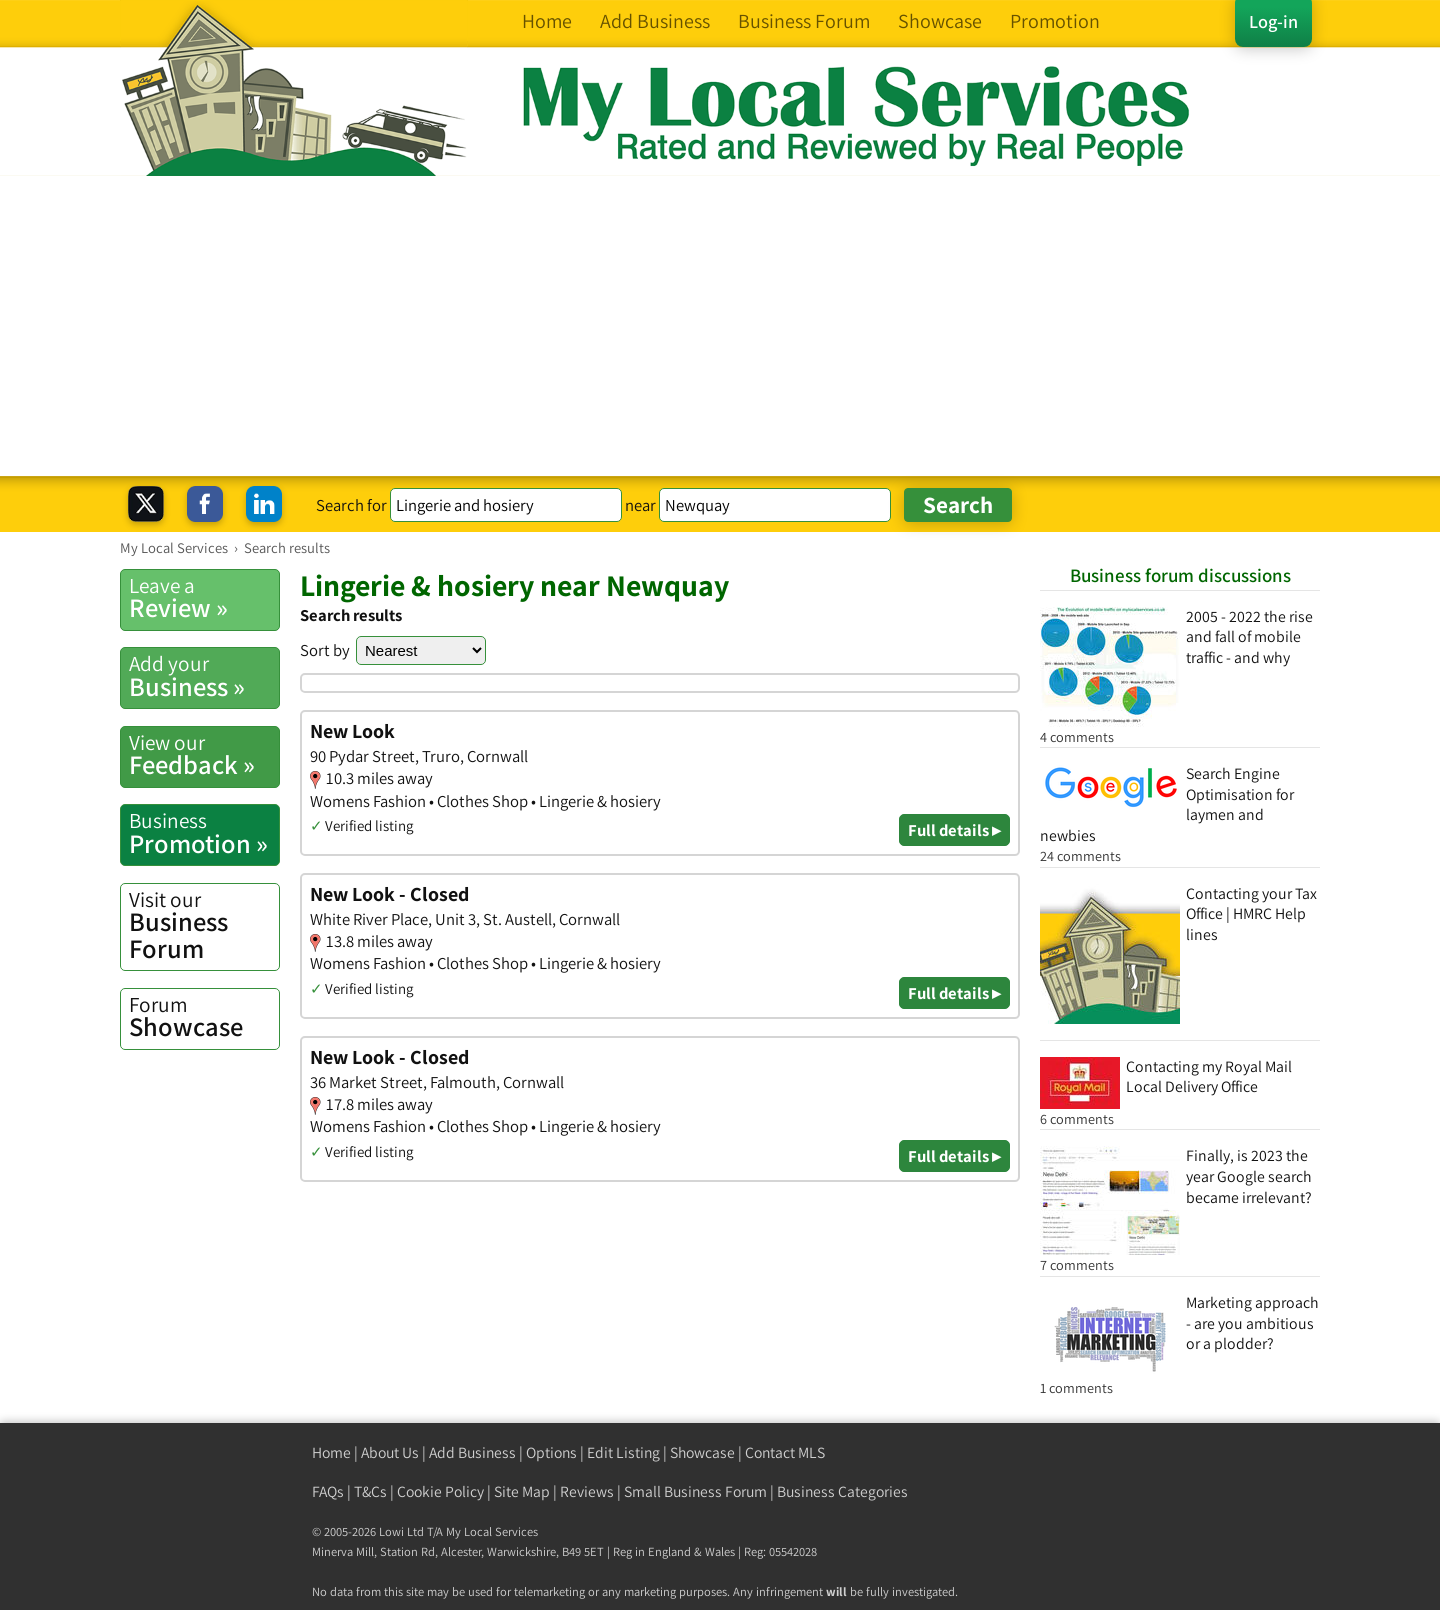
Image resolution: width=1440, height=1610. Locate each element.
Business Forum (204, 925)
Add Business (472, 1452)
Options (551, 1452)
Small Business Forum (695, 1491)
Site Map (522, 1491)
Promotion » (204, 833)
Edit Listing (623, 1452)
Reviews (587, 1491)
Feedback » (204, 755)
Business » (204, 676)
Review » (204, 598)
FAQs (328, 1491)
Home (331, 1452)
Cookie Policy (440, 1491)
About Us (390, 1452)
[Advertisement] (720, 326)
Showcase (204, 1017)
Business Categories (842, 1491)
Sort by (325, 650)
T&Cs (370, 1491)
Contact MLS (785, 1452)
